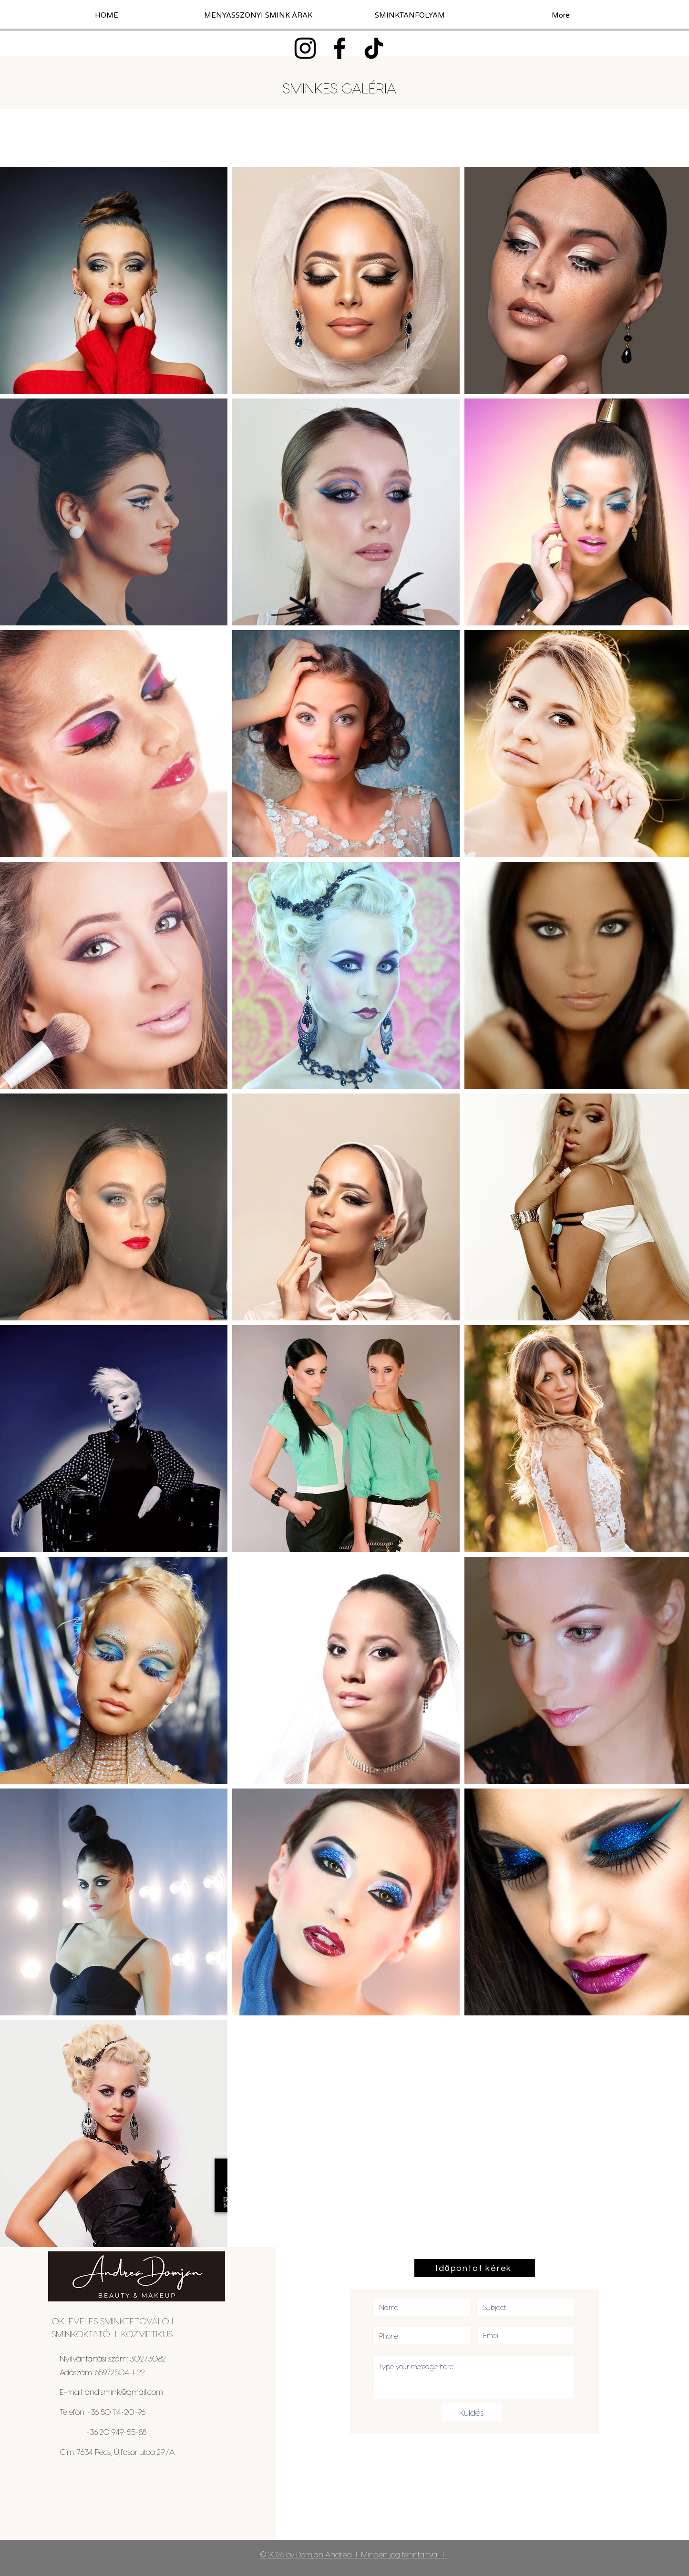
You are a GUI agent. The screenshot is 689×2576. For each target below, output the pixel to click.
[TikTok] (374, 48)
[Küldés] (472, 2412)
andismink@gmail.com (124, 2391)
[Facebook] (339, 48)
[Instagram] (305, 48)
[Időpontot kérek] (474, 2268)
